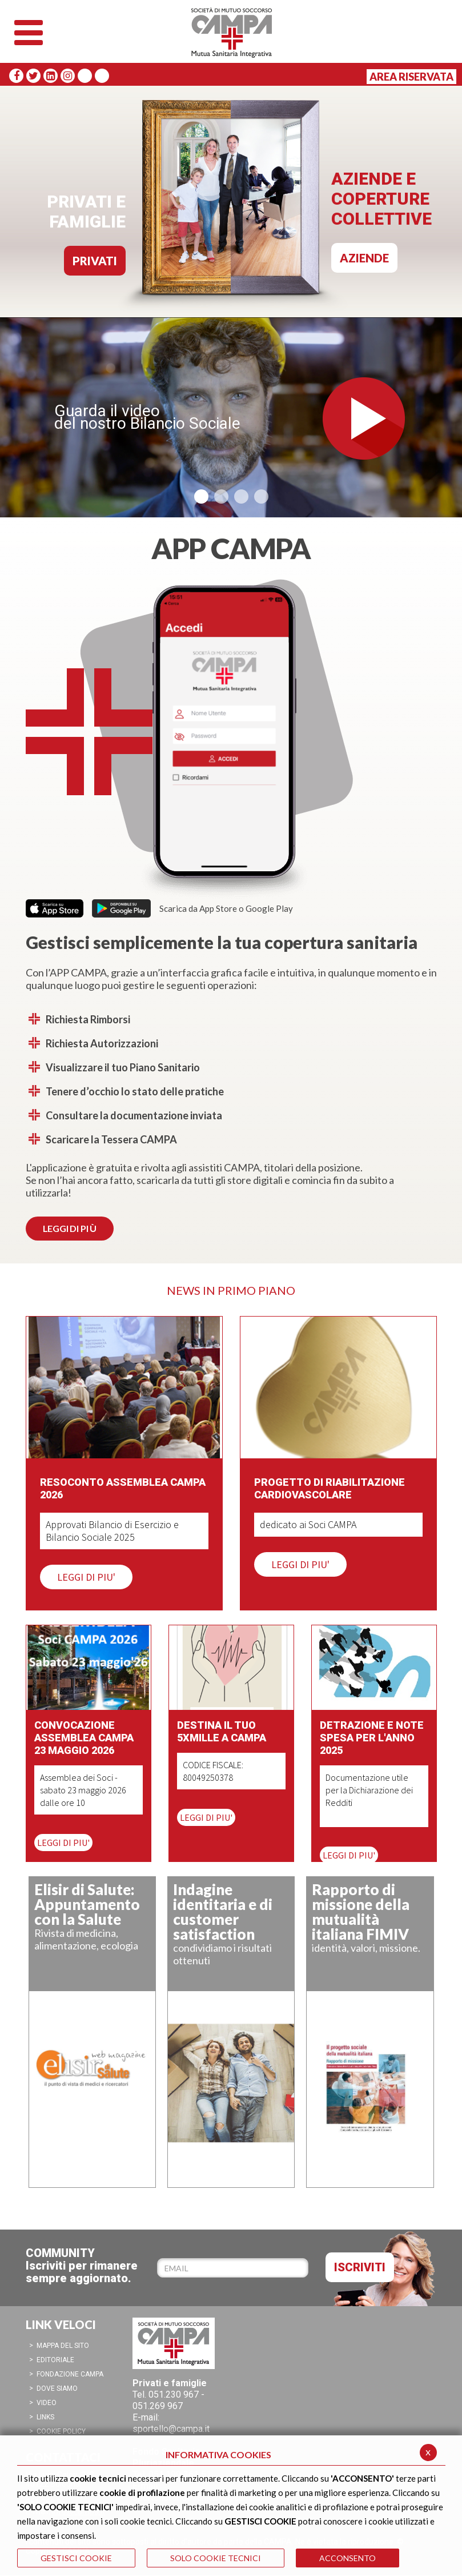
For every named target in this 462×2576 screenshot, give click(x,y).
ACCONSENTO (347, 2558)
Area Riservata (411, 76)
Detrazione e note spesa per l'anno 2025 (372, 1737)
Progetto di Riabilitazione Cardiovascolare (329, 1488)
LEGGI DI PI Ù (70, 1228)
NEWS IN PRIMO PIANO (231, 1290)
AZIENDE (364, 258)
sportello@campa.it (171, 2428)
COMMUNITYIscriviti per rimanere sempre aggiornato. (82, 2265)
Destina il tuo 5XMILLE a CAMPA (221, 1731)
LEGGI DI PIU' (86, 1577)
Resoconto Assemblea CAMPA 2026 (123, 1488)
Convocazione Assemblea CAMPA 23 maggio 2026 (84, 1737)
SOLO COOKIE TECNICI (215, 2558)
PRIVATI (95, 261)
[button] (201, 496)
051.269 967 (157, 2405)
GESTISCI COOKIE (76, 2558)
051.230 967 (173, 2394)
